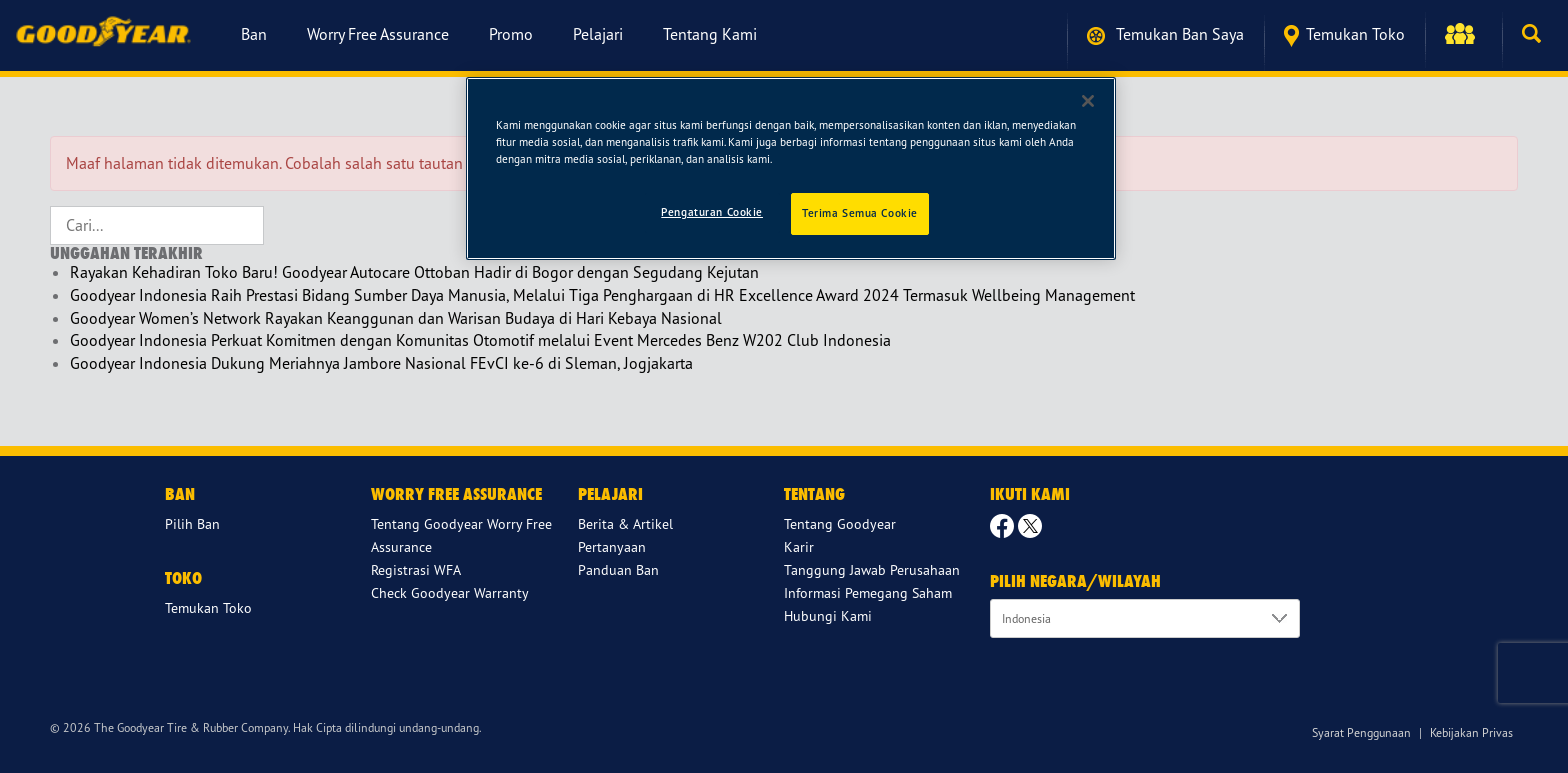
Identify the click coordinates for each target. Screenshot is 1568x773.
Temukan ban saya (1165, 34)
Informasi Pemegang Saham (868, 592)
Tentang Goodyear (840, 523)
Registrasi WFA (416, 569)
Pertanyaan (612, 546)
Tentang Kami (710, 34)
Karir (799, 546)
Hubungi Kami (828, 615)
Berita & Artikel (625, 523)
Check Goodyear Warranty (450, 592)
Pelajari (598, 34)
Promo (511, 34)
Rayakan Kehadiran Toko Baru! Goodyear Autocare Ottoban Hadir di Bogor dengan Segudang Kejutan (414, 272)
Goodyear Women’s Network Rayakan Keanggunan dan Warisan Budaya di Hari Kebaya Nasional (396, 318)
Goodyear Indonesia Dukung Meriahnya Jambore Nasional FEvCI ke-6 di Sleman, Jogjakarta (381, 363)
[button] (1463, 34)
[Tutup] (1088, 101)
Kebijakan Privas (1471, 732)
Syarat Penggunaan (1361, 732)
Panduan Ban (618, 569)
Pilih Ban (192, 523)
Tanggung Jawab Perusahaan (872, 569)
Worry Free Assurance (378, 34)
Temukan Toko (1344, 35)
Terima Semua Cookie (860, 213)
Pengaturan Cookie (712, 212)
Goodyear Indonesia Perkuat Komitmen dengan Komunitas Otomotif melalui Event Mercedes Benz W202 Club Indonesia (480, 340)
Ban (254, 34)
